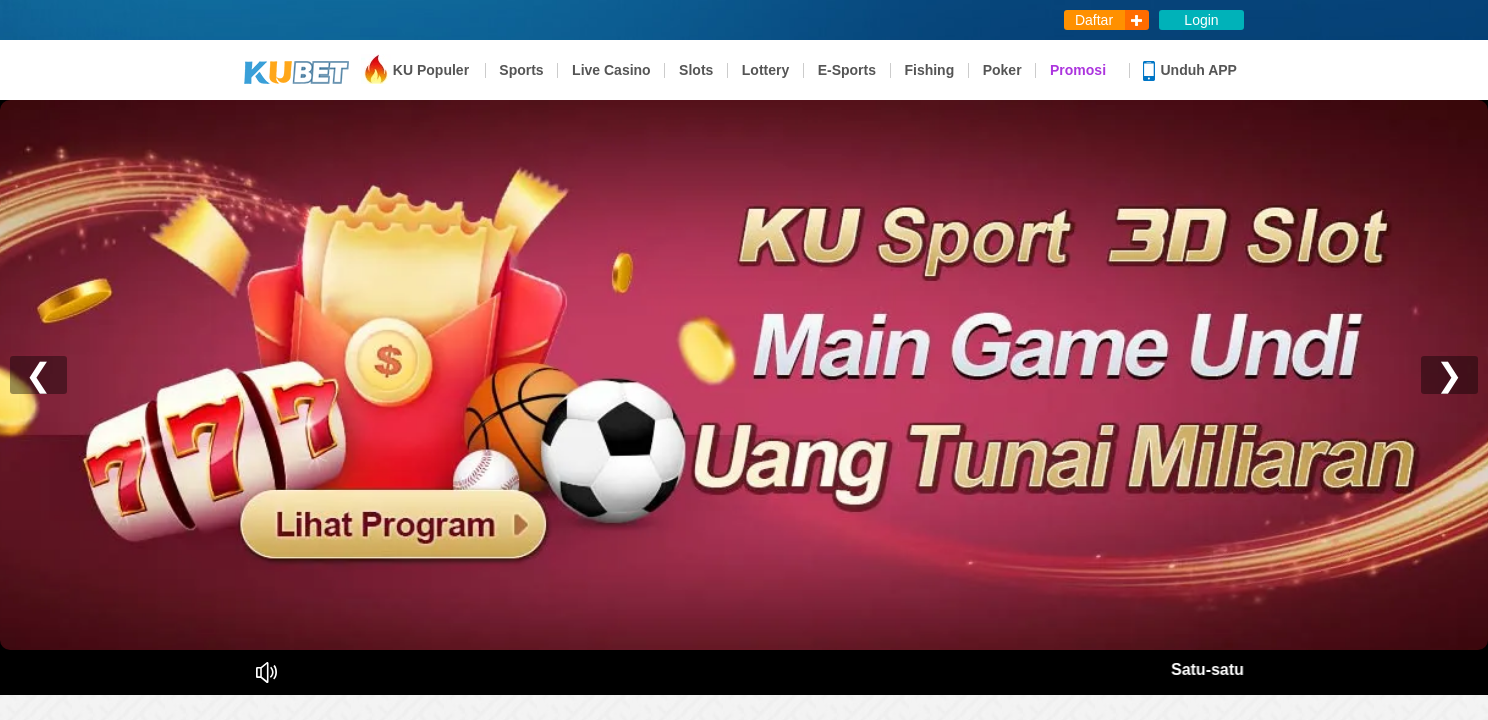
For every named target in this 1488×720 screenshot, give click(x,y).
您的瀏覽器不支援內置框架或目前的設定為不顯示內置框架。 (744, 360)
